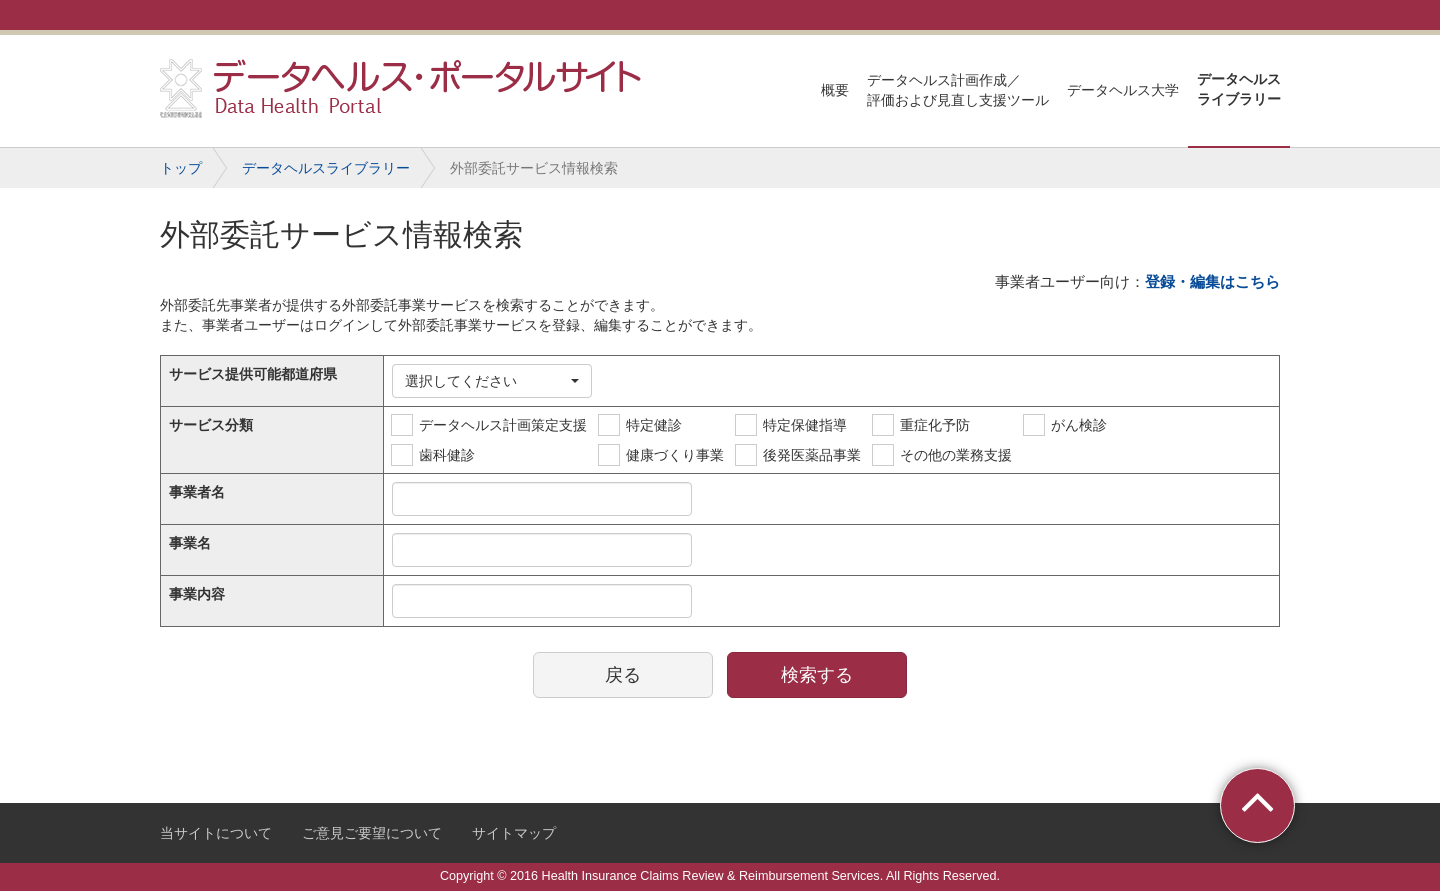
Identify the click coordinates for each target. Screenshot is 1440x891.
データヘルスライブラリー (1239, 89)
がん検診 (1079, 425)
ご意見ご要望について (372, 833)
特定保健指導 (805, 425)
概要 (835, 90)
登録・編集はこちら (1212, 281)
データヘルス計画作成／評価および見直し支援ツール (958, 90)
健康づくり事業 (675, 455)
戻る (623, 675)
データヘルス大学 (1123, 90)
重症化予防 (935, 425)
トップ (181, 168)
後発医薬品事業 (812, 455)
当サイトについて (216, 833)
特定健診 (654, 425)
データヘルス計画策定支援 (503, 425)
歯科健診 (447, 455)
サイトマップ (514, 833)
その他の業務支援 (956, 455)
